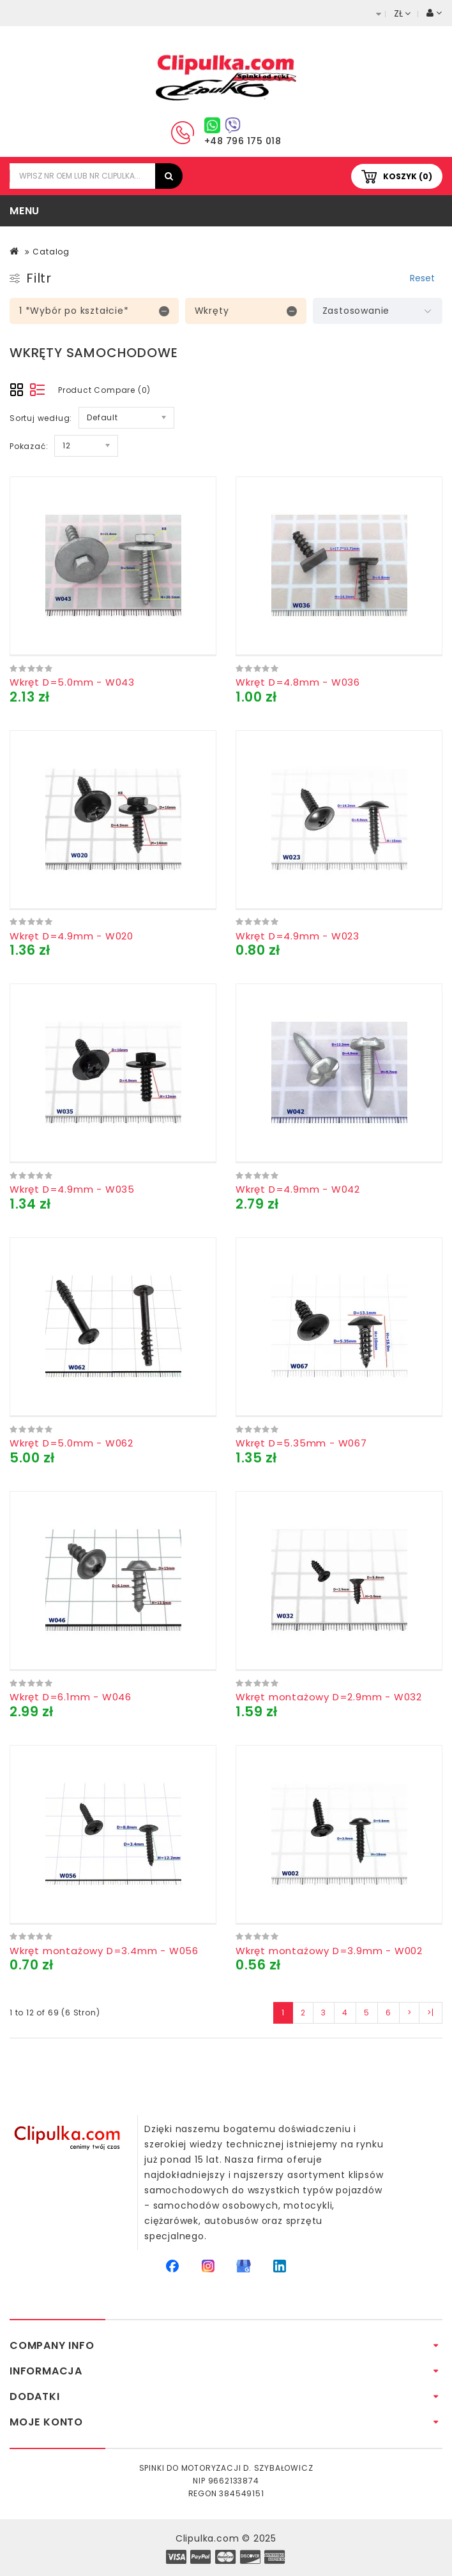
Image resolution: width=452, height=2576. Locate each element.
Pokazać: (29, 446)
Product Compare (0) (104, 390)
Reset (422, 278)
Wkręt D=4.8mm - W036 (298, 682)
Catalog (51, 251)
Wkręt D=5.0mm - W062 (71, 1443)
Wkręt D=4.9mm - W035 (72, 1189)
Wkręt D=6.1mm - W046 (71, 1697)
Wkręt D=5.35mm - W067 (301, 1443)
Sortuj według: (41, 418)
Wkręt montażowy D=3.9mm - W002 (329, 1950)
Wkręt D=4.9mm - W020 (71, 936)
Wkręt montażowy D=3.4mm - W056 (104, 1950)
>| (430, 2012)
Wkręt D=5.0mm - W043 (72, 682)
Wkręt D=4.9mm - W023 (297, 936)
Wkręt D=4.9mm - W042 (298, 1189)
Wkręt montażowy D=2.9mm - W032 (329, 1697)
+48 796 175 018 (243, 141)
